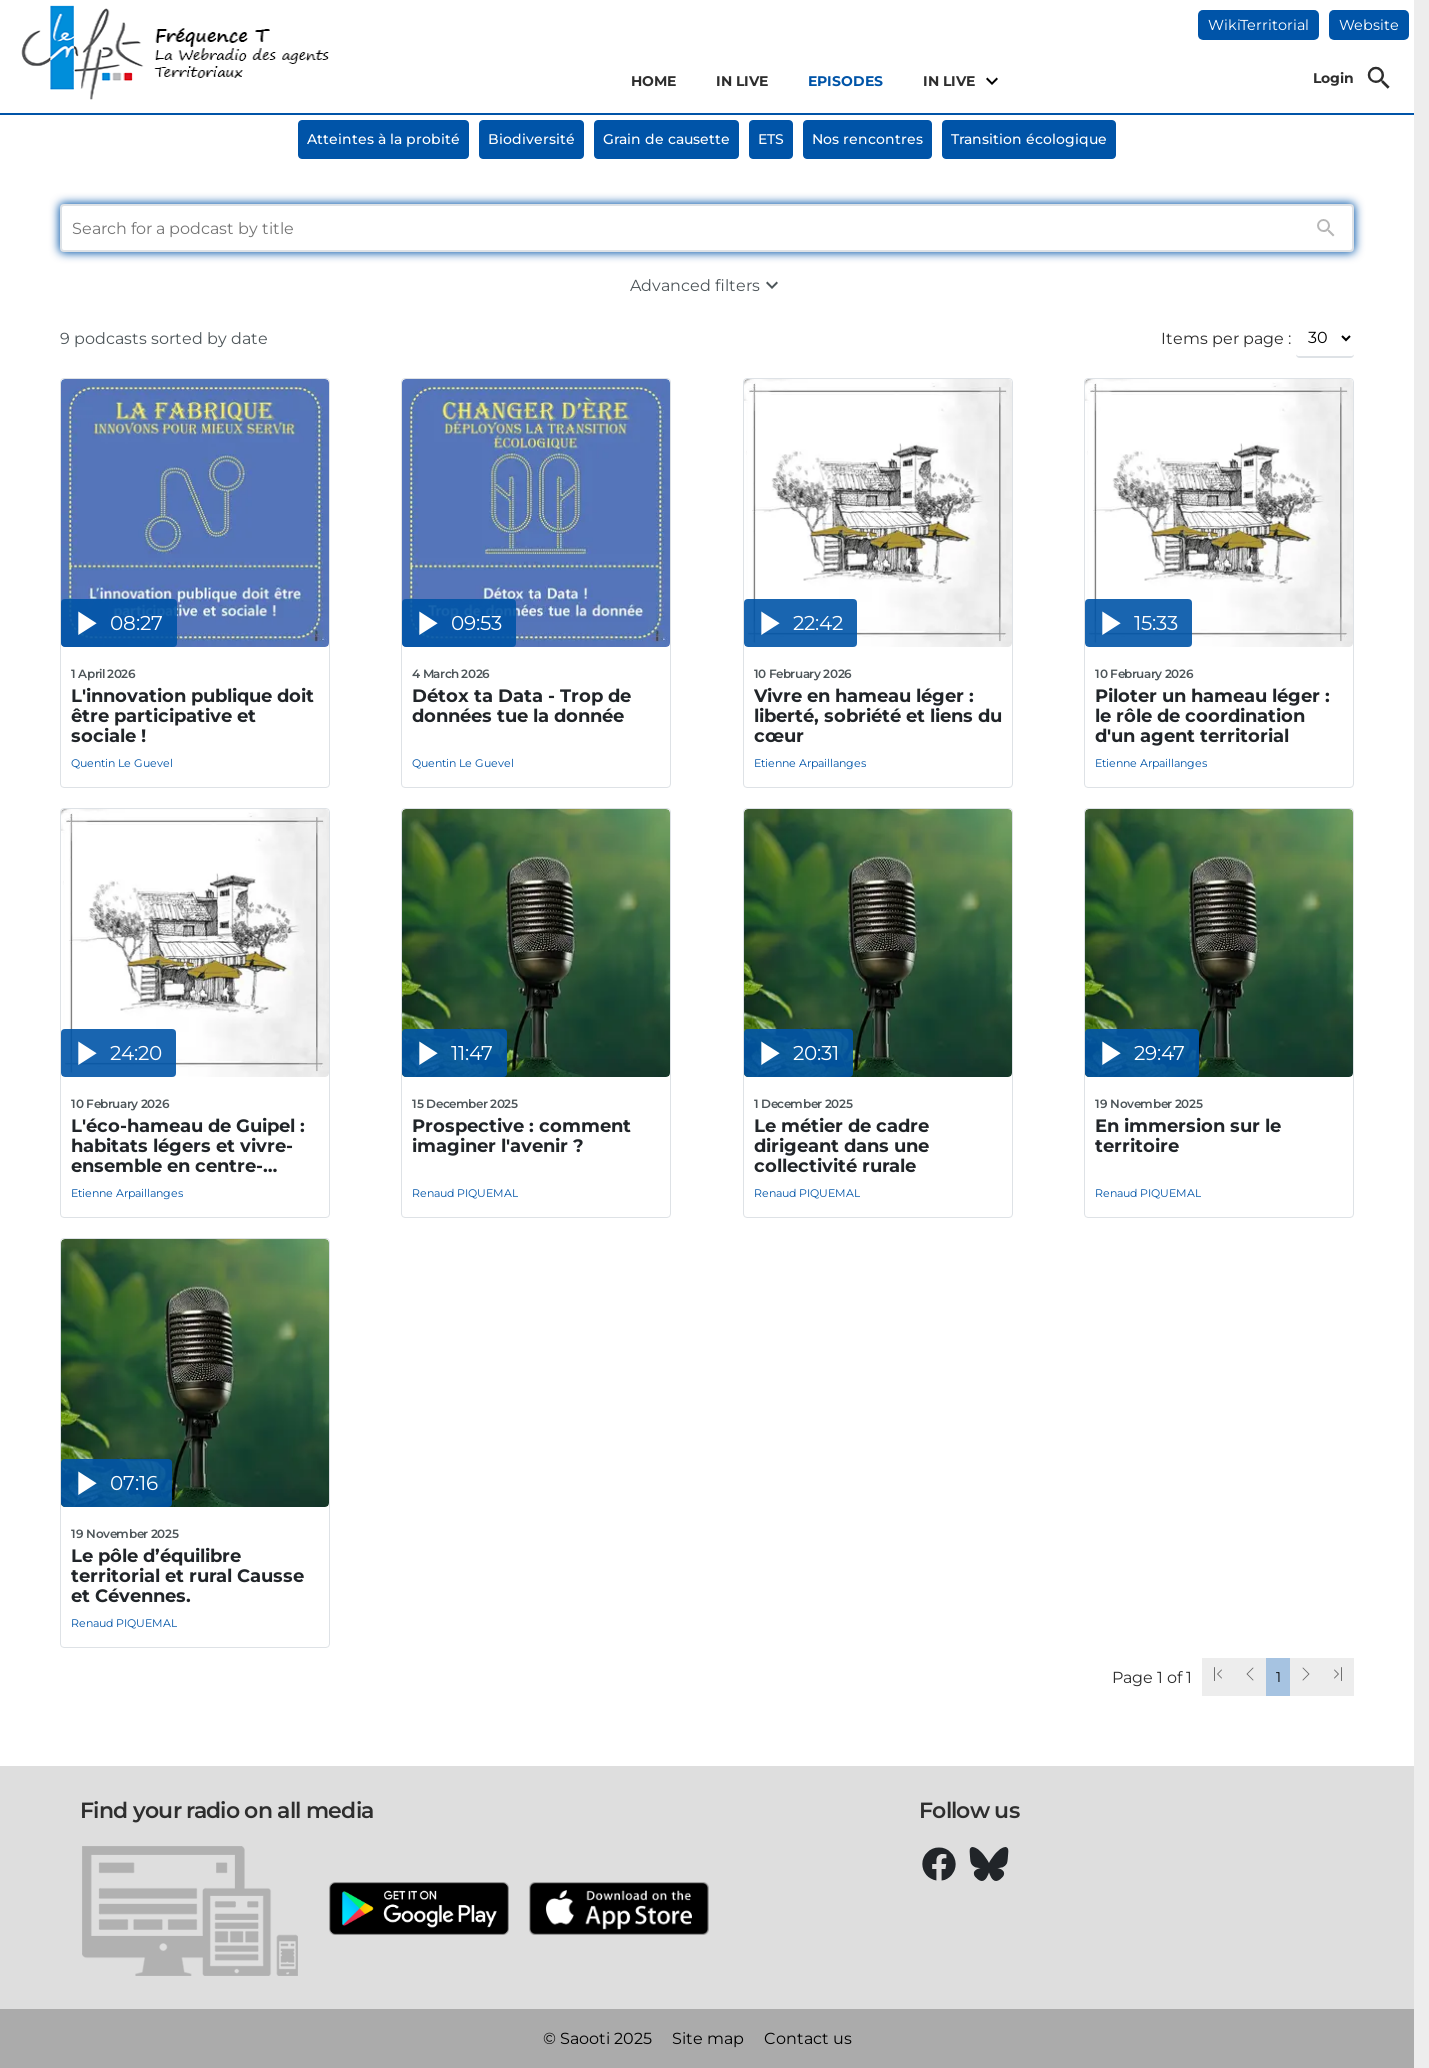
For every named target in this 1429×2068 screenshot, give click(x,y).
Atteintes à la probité (383, 139)
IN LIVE (742, 81)
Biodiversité (531, 139)
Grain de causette (666, 139)
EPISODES (845, 81)
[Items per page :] (1325, 338)
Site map (708, 2038)
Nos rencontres (867, 139)
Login (1333, 78)
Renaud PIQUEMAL (465, 1193)
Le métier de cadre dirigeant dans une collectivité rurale (841, 1146)
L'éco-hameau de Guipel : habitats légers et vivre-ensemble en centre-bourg (188, 1146)
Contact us (808, 2038)
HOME (653, 81)
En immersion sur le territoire (1188, 1136)
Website (1369, 25)
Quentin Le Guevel (122, 763)
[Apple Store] (619, 1910)
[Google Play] (419, 1910)
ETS (771, 139)
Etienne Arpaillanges (810, 763)
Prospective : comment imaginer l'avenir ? (521, 1136)
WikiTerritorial (1258, 25)
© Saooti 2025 (597, 2038)
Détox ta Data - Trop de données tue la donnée (521, 706)
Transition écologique (1029, 139)
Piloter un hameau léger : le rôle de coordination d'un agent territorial (1212, 716)
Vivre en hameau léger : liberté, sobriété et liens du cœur (878, 716)
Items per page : (1226, 338)
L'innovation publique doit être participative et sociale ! (192, 716)
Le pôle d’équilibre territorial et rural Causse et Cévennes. (187, 1576)
